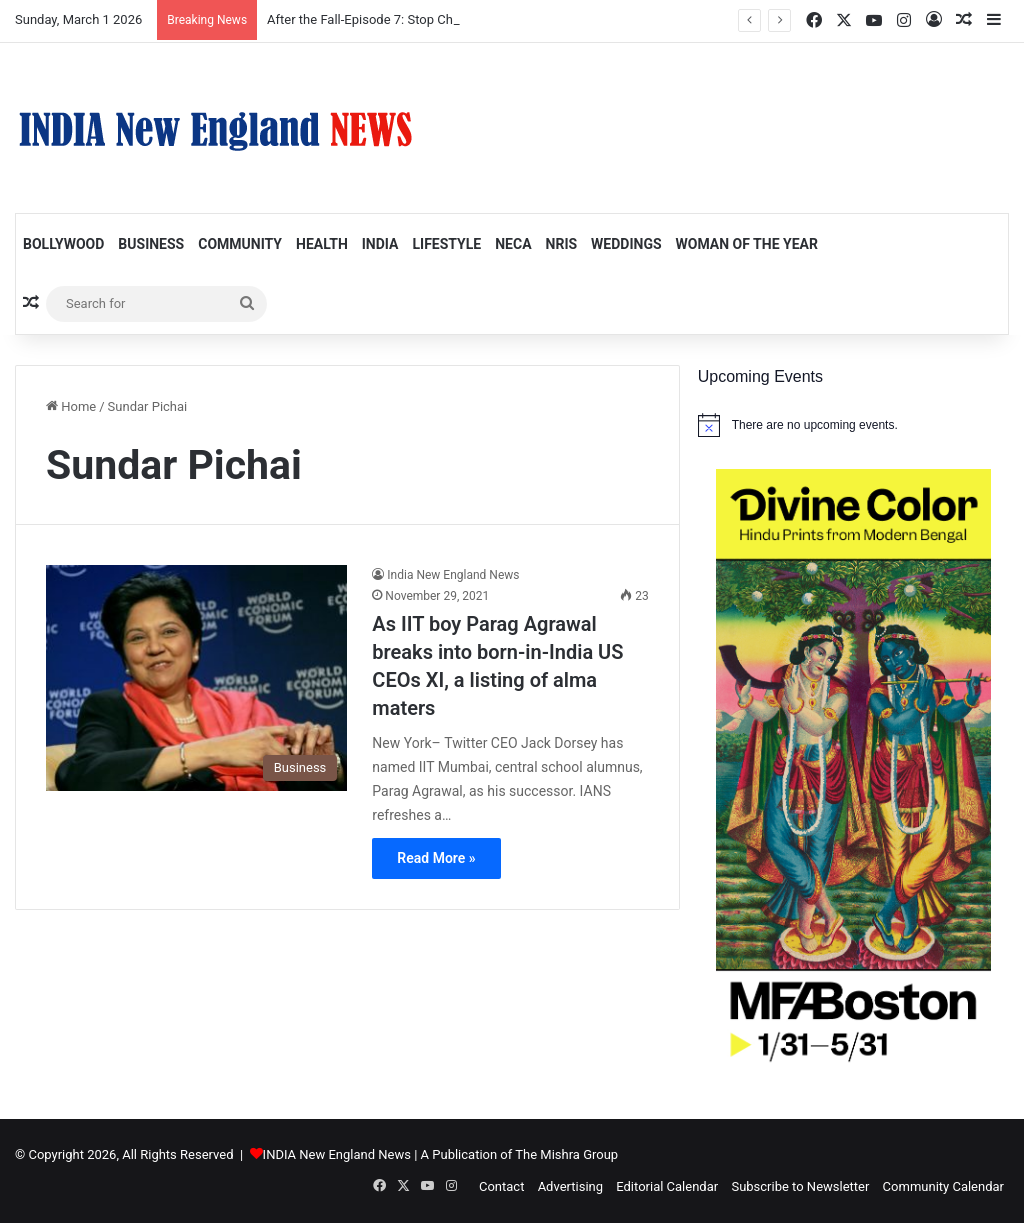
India (380, 244)
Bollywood (63, 244)
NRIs (562, 244)
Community (240, 244)
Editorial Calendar (667, 1186)
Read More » (436, 858)
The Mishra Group (566, 1154)
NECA (513, 244)
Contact (501, 1186)
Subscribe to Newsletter (800, 1186)
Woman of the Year (747, 244)
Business (151, 244)
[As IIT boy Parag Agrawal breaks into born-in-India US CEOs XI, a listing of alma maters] (196, 678)
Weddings (626, 244)
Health (322, 244)
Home (71, 406)
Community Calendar (943, 1186)
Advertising (570, 1186)
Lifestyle (446, 244)
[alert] (853, 425)
